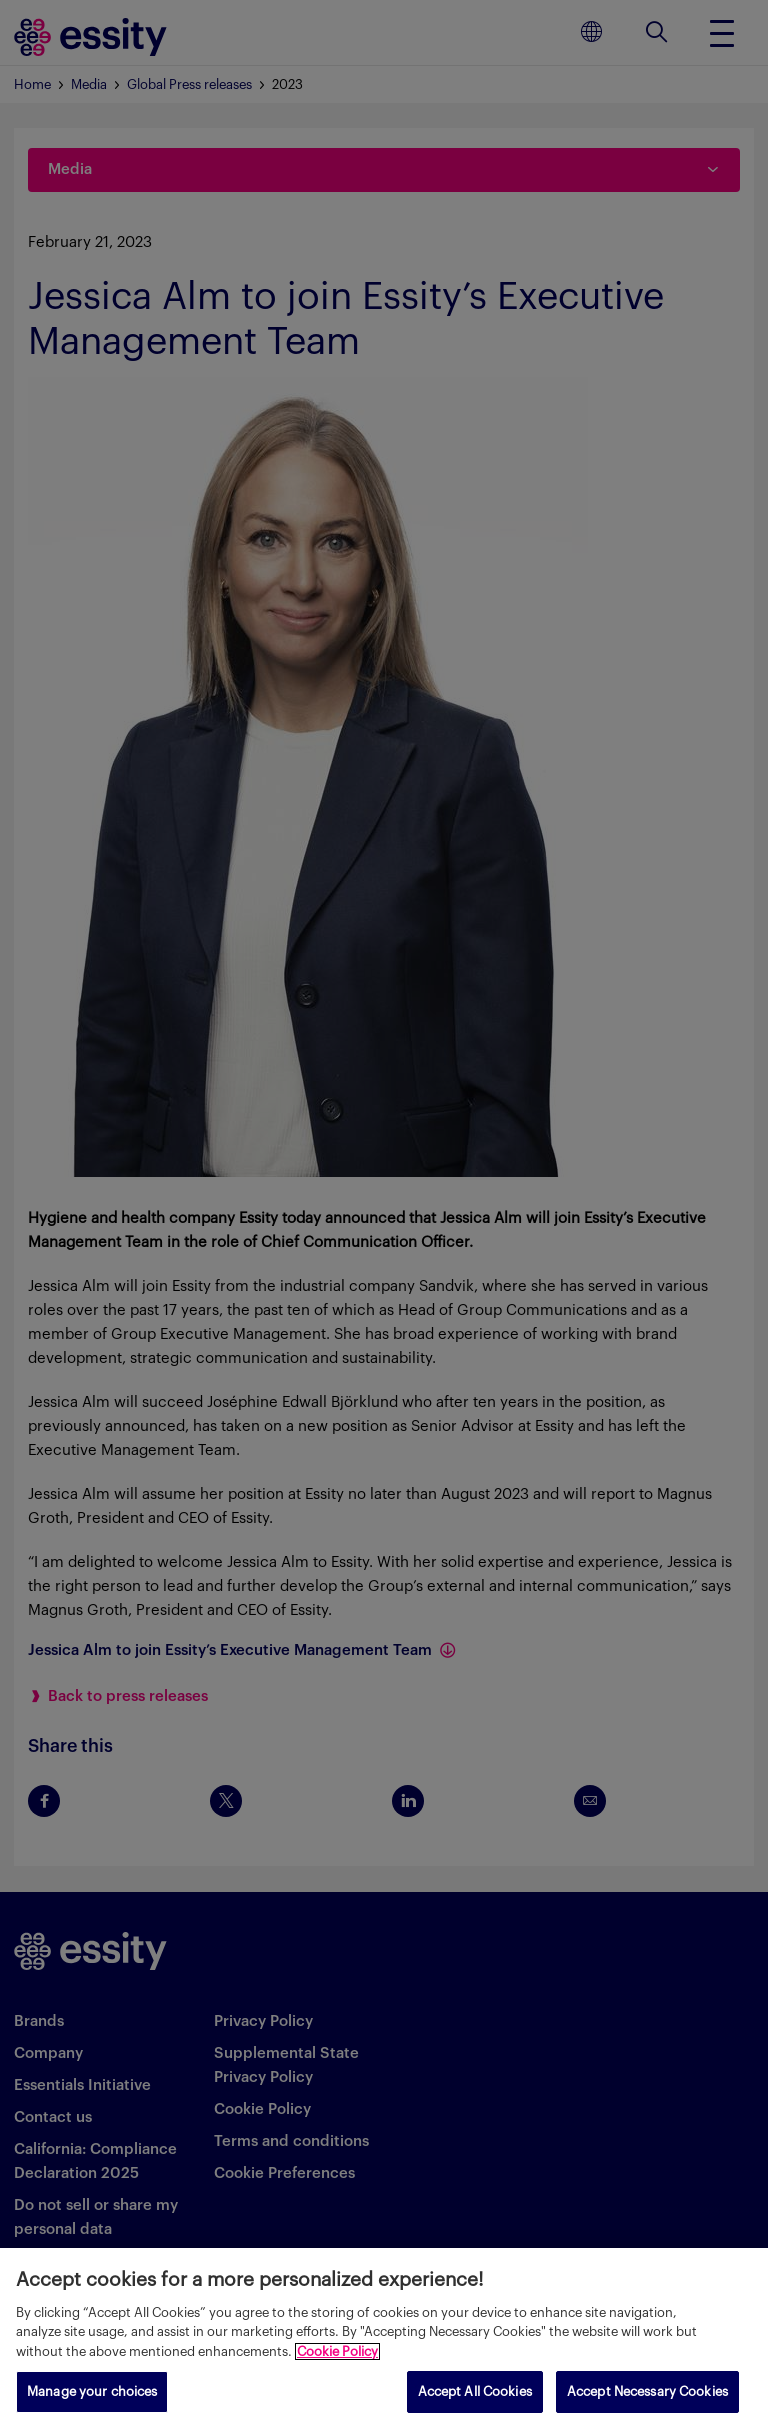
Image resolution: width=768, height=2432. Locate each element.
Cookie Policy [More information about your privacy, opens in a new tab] (337, 2351)
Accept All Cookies (475, 2391)
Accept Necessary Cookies (647, 2391)
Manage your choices (92, 2391)
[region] (384, 2340)
